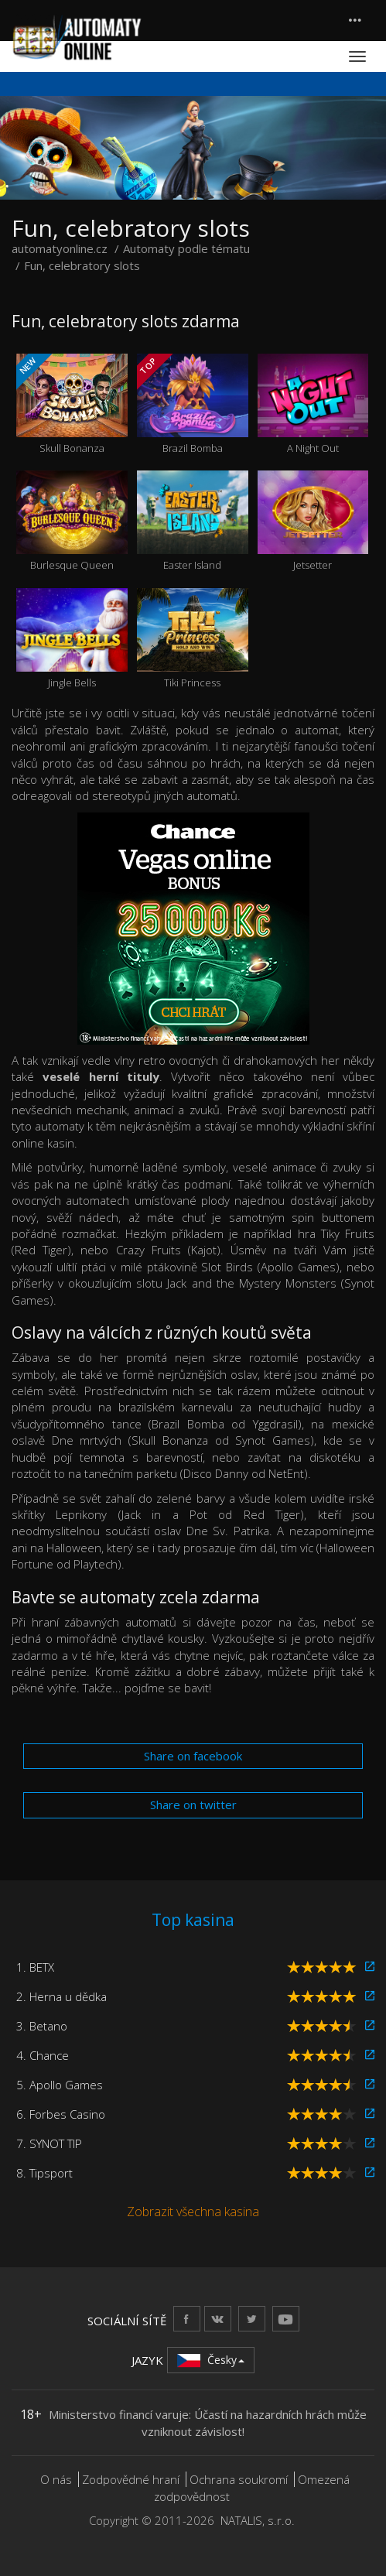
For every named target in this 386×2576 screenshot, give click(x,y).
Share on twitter (193, 1804)
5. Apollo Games (59, 2084)
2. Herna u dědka (61, 1996)
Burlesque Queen (72, 521)
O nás (56, 2479)
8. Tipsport (44, 2173)
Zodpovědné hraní (130, 2479)
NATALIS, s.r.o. (257, 2520)
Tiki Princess (192, 638)
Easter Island (192, 521)
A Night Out (313, 404)
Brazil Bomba (192, 404)
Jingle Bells (72, 638)
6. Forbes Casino (60, 2114)
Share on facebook (193, 1756)
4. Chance (42, 2055)
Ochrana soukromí (239, 2479)
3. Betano (41, 2026)
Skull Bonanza (72, 404)
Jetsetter (313, 521)
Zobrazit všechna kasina (193, 2211)
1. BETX (35, 1967)
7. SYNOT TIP (49, 2143)
